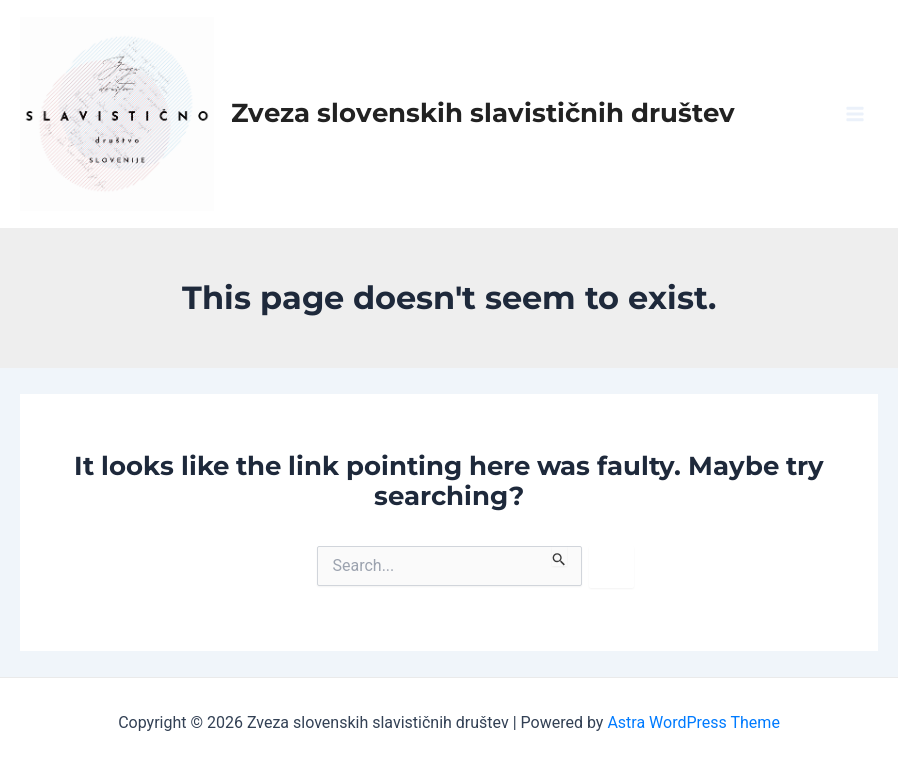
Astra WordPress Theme (693, 722)
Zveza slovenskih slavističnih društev (483, 113)
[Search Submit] (559, 556)
